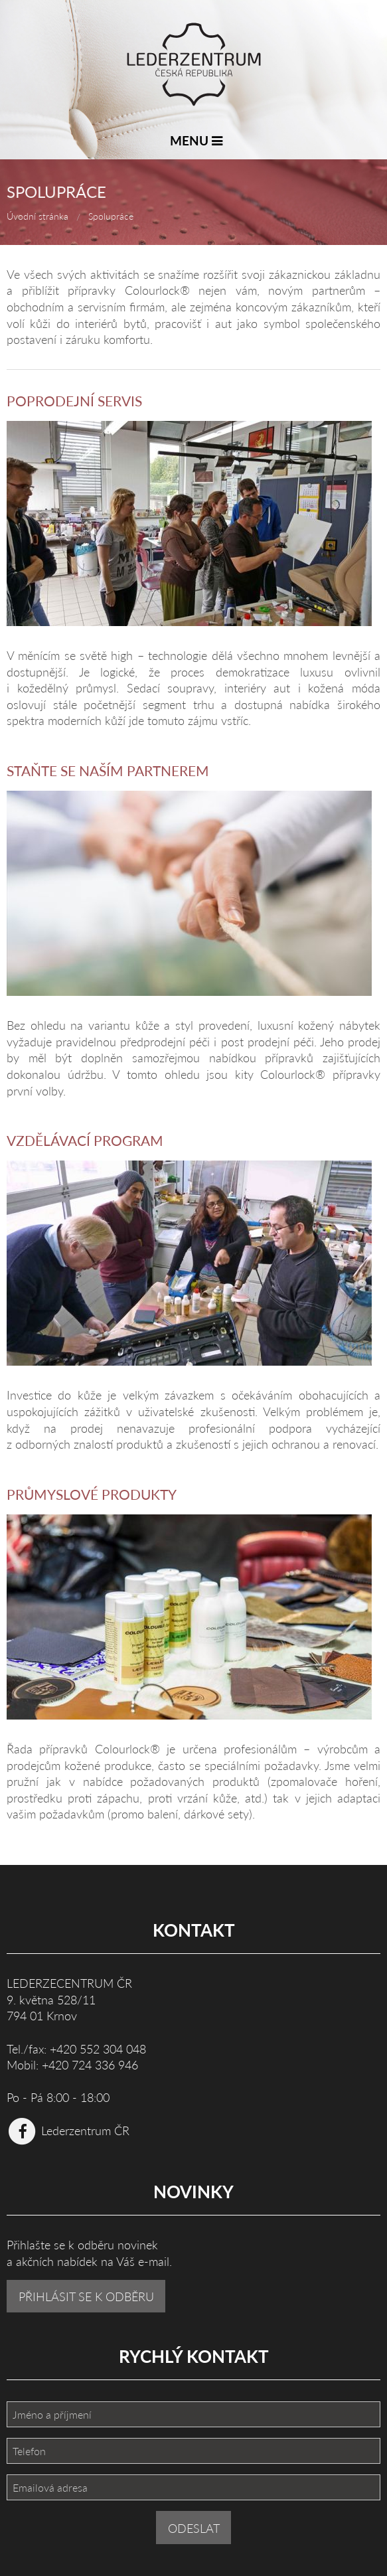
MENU (196, 140)
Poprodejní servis (74, 400)
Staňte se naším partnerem (108, 770)
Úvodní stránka (37, 215)
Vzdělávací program (85, 1140)
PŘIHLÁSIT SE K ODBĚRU (86, 2296)
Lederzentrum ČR (68, 2130)
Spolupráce (110, 215)
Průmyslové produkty (92, 1494)
